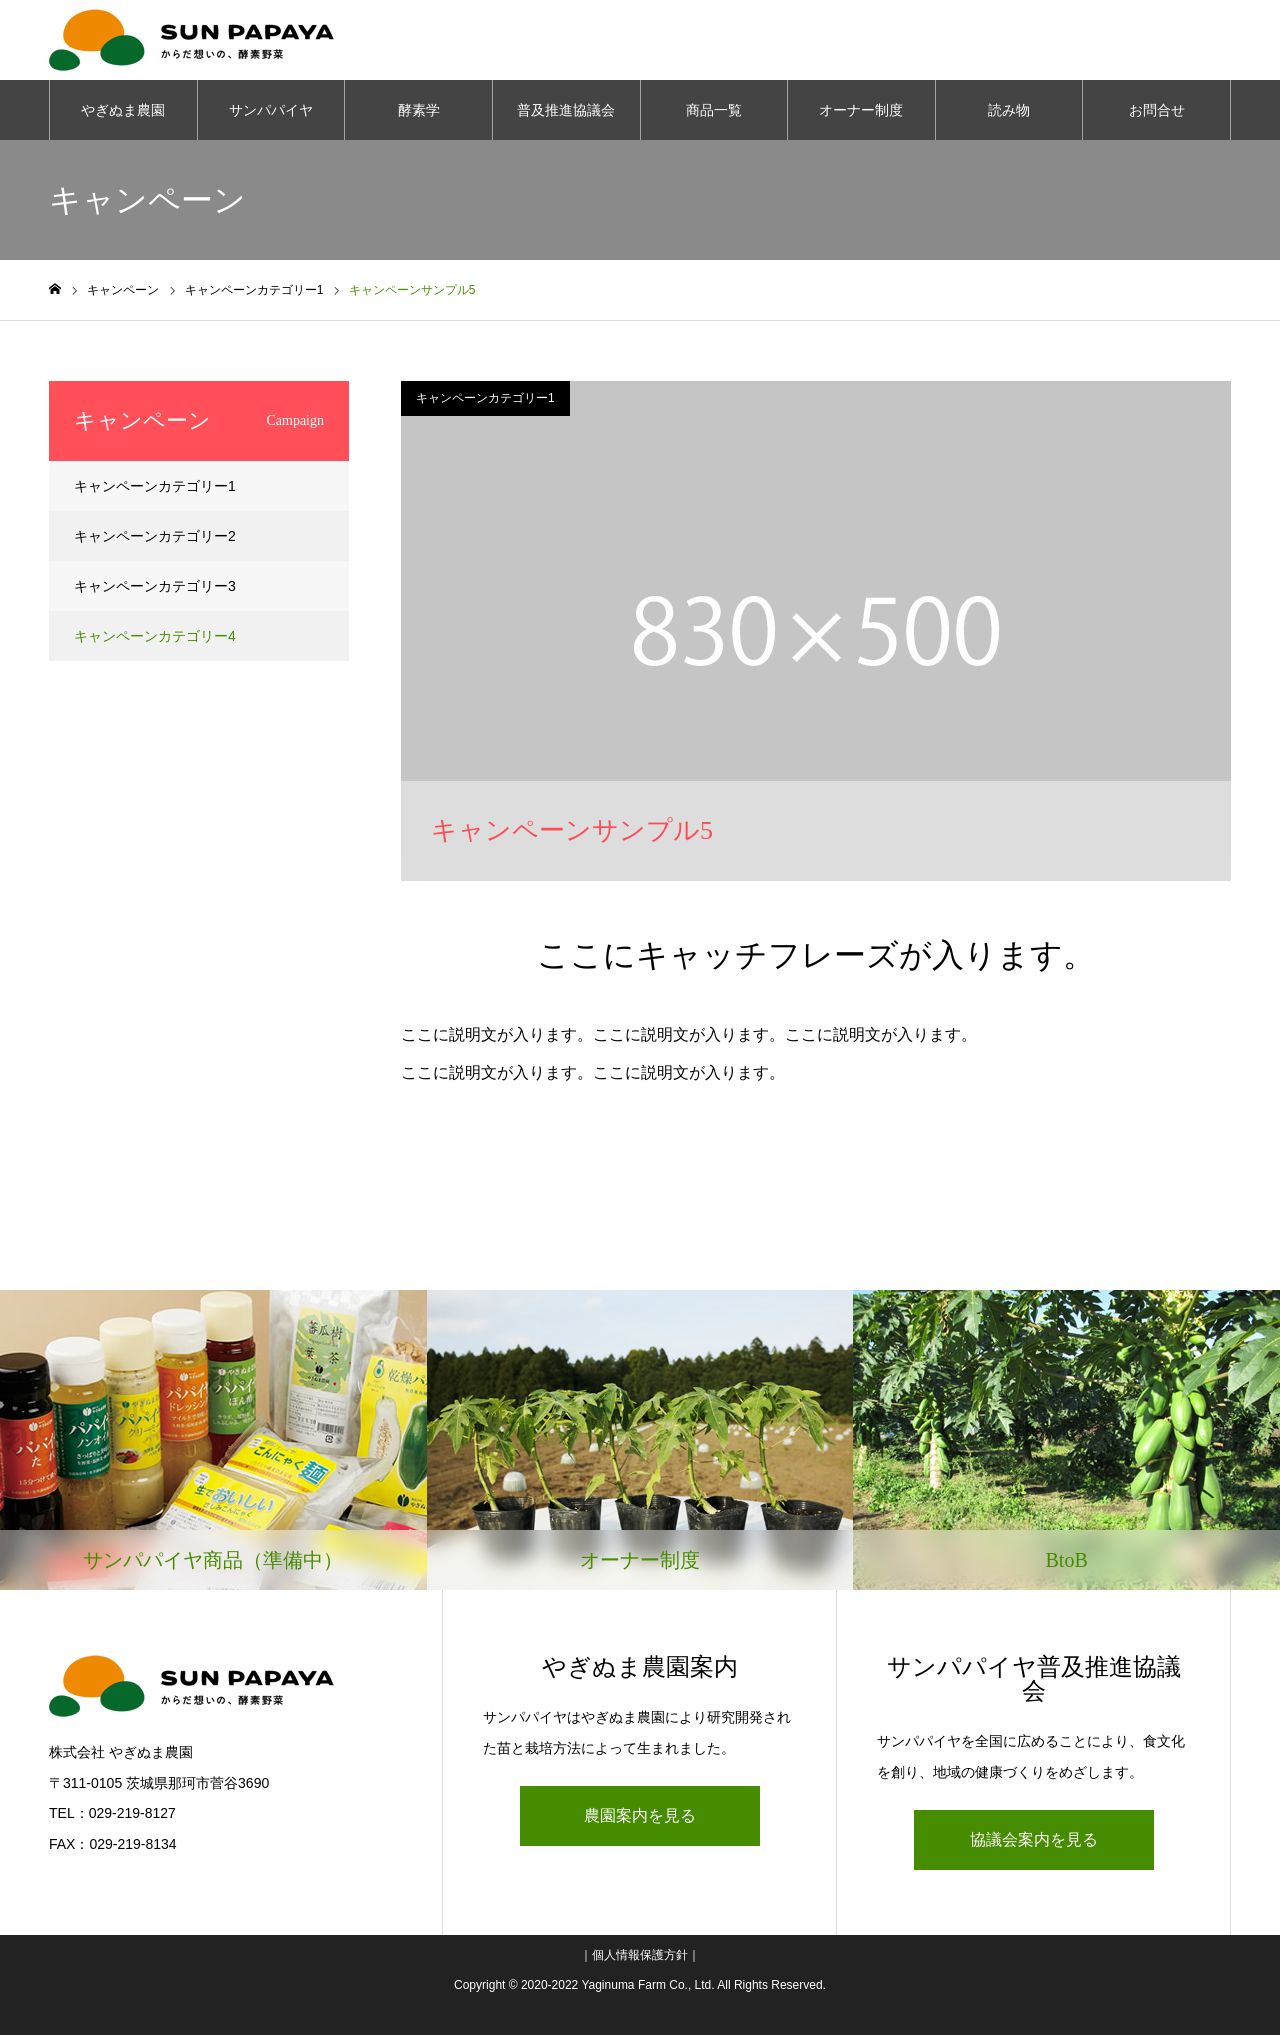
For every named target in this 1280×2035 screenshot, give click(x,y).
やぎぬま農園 (123, 110)
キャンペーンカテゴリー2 (155, 536)
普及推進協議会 (566, 110)
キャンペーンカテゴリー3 (155, 586)
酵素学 (419, 110)
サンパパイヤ (271, 110)
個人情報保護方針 (640, 1955)
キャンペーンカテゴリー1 (485, 398)
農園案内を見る (640, 1815)
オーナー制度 (861, 110)
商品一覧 (714, 110)
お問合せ (1157, 110)
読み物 (1009, 110)
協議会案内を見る (1034, 1839)
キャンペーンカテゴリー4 (155, 636)
